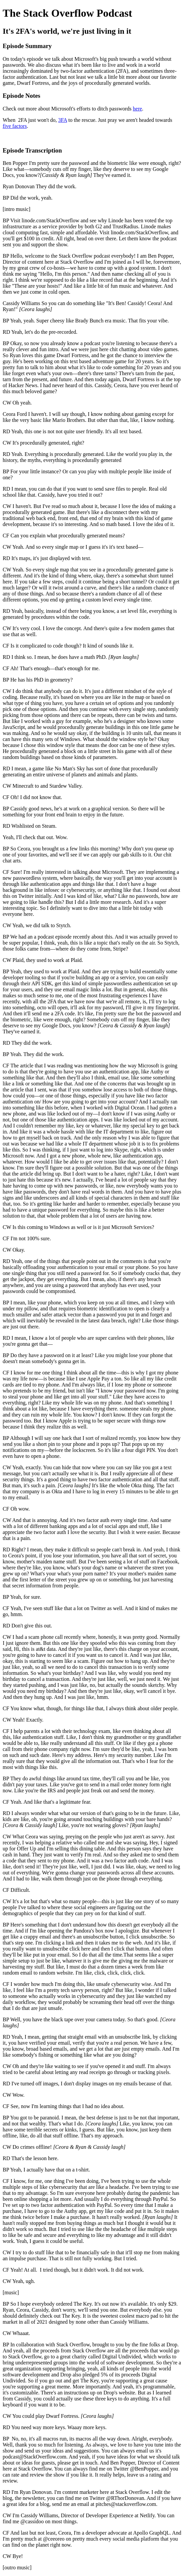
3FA (62, 120)
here (137, 108)
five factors (15, 126)
